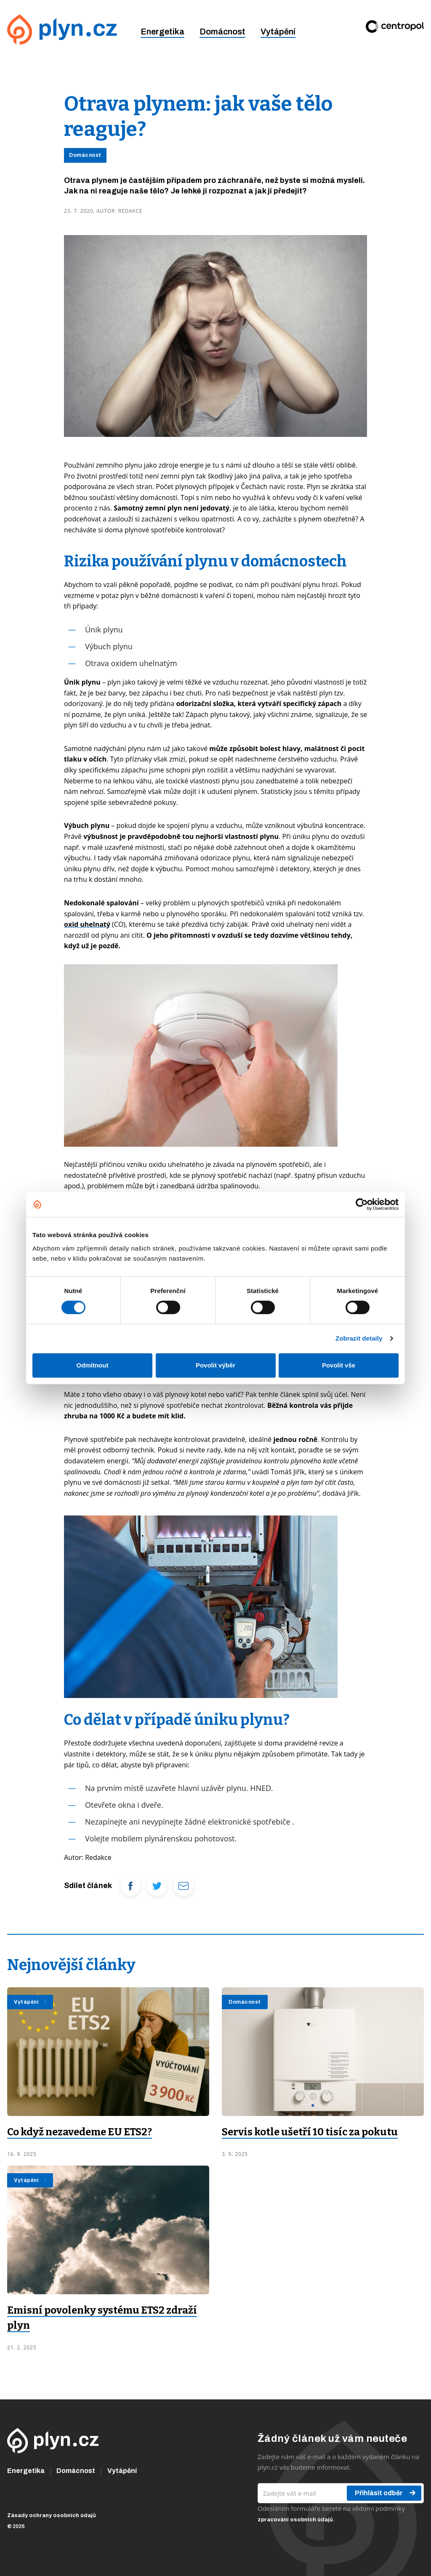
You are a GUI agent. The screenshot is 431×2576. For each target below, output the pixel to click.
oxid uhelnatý (87, 924)
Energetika (162, 31)
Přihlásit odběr (386, 2493)
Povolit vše (338, 1365)
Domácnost (222, 31)
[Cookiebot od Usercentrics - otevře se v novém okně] (362, 1204)
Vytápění (278, 31)
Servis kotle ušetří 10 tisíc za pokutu (310, 2132)
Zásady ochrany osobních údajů (51, 2515)
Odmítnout (93, 1365)
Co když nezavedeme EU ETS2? (79, 2132)
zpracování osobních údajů (295, 2520)
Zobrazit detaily (359, 1338)
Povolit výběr (215, 1365)
